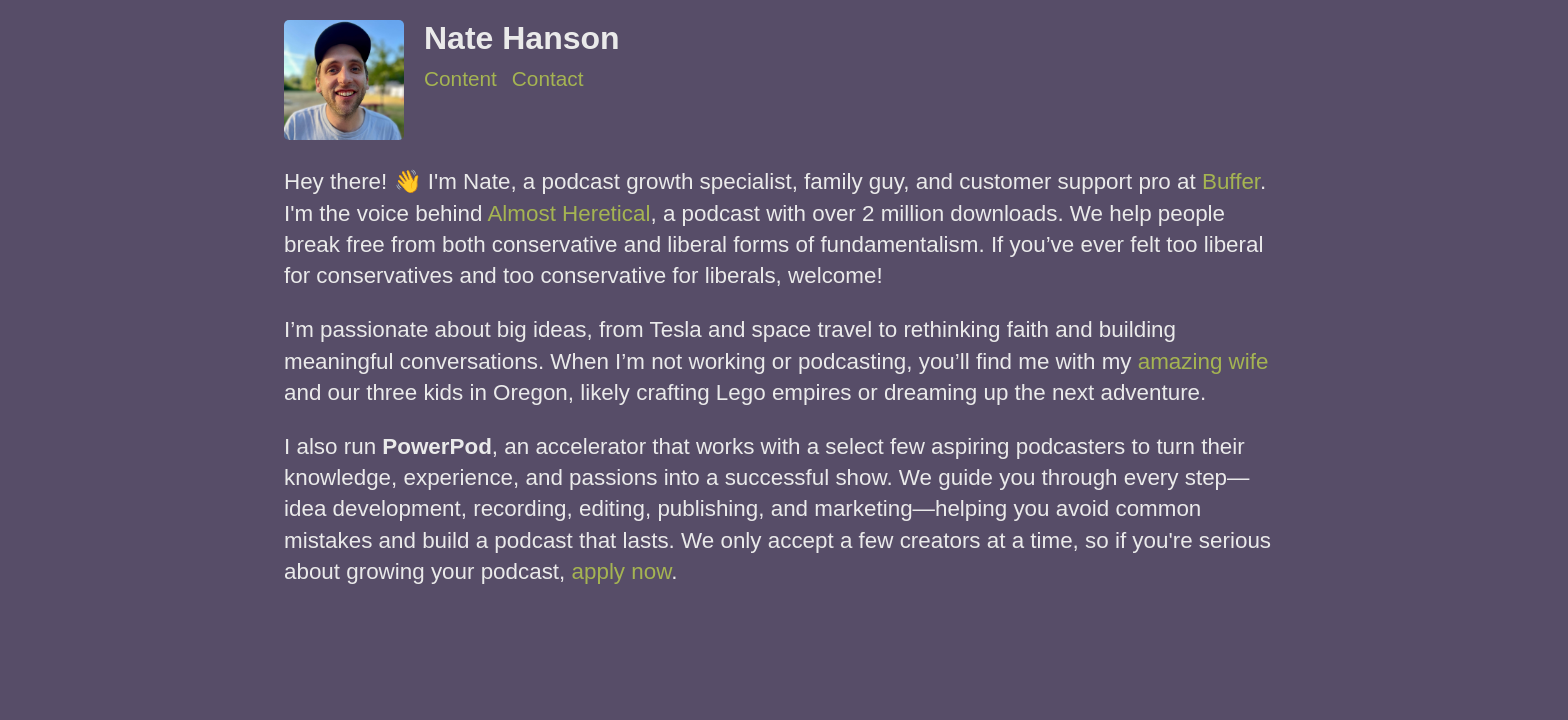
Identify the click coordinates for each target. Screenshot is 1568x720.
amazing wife (1203, 361)
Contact (548, 78)
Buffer (1231, 181)
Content (460, 78)
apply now (622, 571)
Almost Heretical (568, 213)
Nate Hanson (522, 38)
